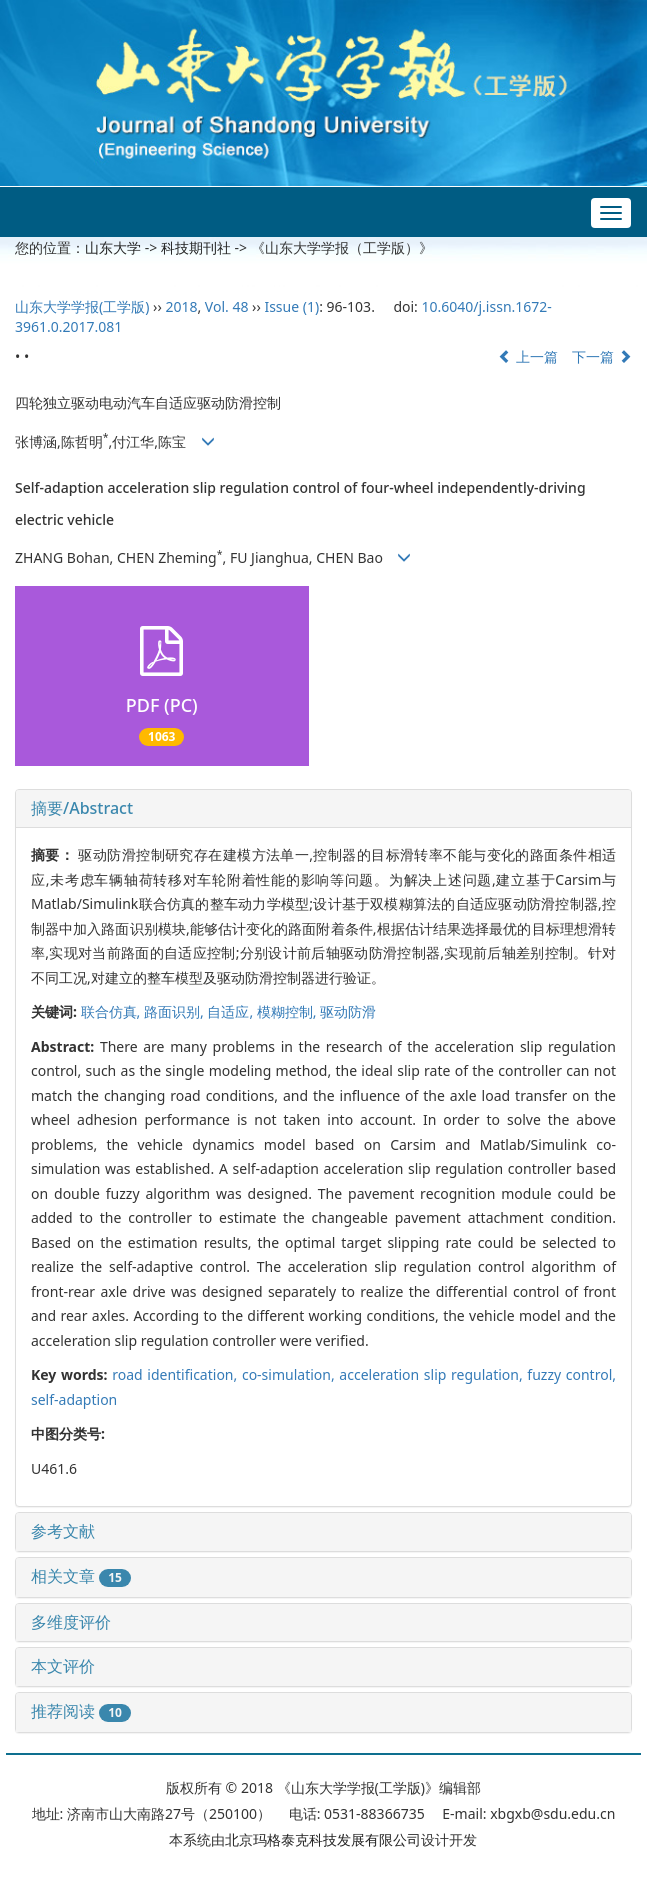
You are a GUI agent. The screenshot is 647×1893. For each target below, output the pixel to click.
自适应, (231, 1011)
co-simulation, (290, 1374)
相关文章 (81, 1576)
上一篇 (528, 356)
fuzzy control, (571, 1374)
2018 (181, 306)
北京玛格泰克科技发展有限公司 (323, 1839)
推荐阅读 (81, 1711)
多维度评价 (71, 1622)
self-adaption (74, 1399)
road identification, (177, 1374)
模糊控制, (288, 1011)
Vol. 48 (227, 306)
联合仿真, (112, 1011)
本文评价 (63, 1666)
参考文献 (63, 1531)
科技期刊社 (196, 247)
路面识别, (175, 1011)
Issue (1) (291, 306)
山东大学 (113, 247)
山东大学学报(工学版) (82, 306)
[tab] (323, 809)
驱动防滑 (348, 1011)
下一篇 (602, 356)
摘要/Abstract (82, 808)
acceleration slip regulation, (433, 1374)
